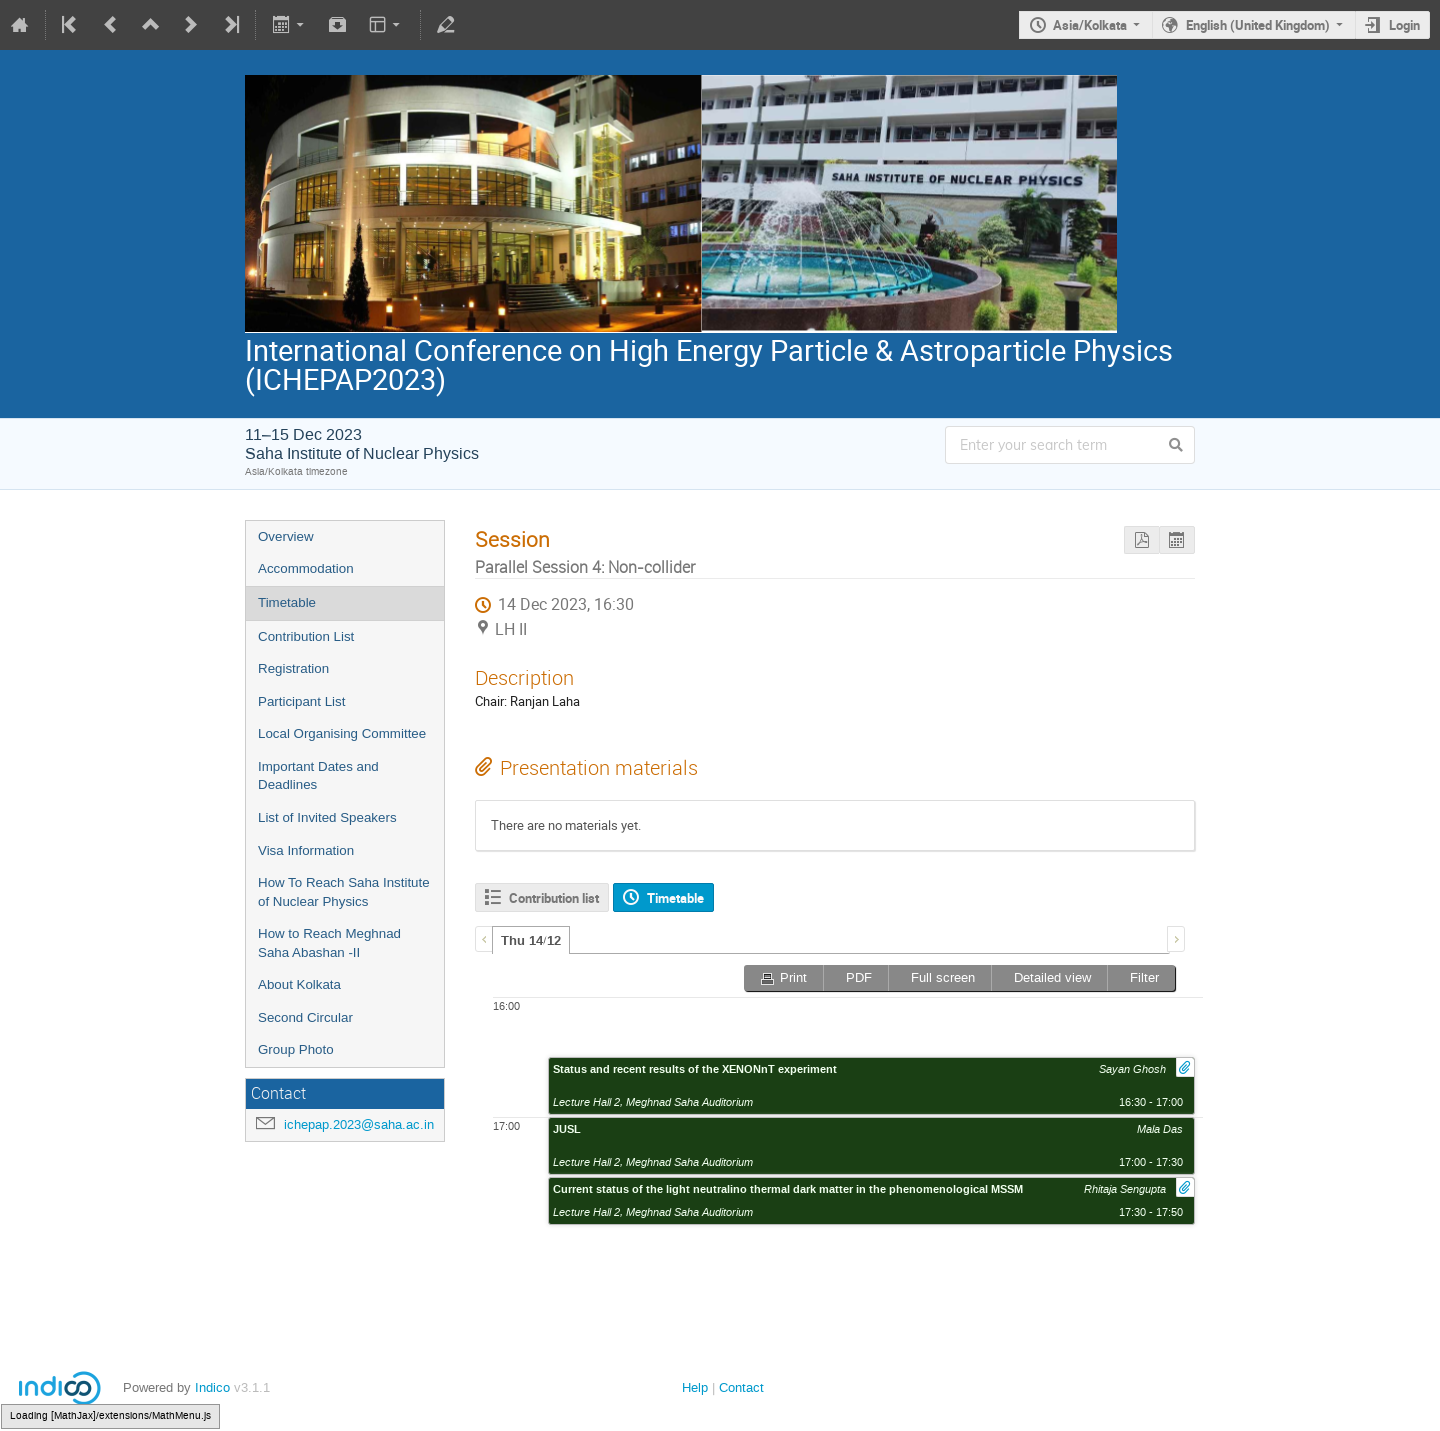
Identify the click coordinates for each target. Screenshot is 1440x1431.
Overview (286, 536)
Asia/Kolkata (1090, 25)
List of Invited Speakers (327, 817)
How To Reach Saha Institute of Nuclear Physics (344, 892)
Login (1404, 25)
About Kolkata (299, 984)
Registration (293, 668)
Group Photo (296, 1049)
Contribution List (306, 636)
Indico (212, 1387)
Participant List (301, 701)
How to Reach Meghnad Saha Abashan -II (329, 943)
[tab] (531, 940)
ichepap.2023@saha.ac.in (359, 1124)
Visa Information (306, 850)
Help (695, 1387)
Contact (741, 1387)
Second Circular (305, 1017)
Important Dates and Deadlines (318, 776)
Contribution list (554, 898)
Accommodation (306, 568)
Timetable (287, 602)
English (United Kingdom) (1258, 25)
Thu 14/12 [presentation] (531, 941)
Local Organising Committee (342, 733)
